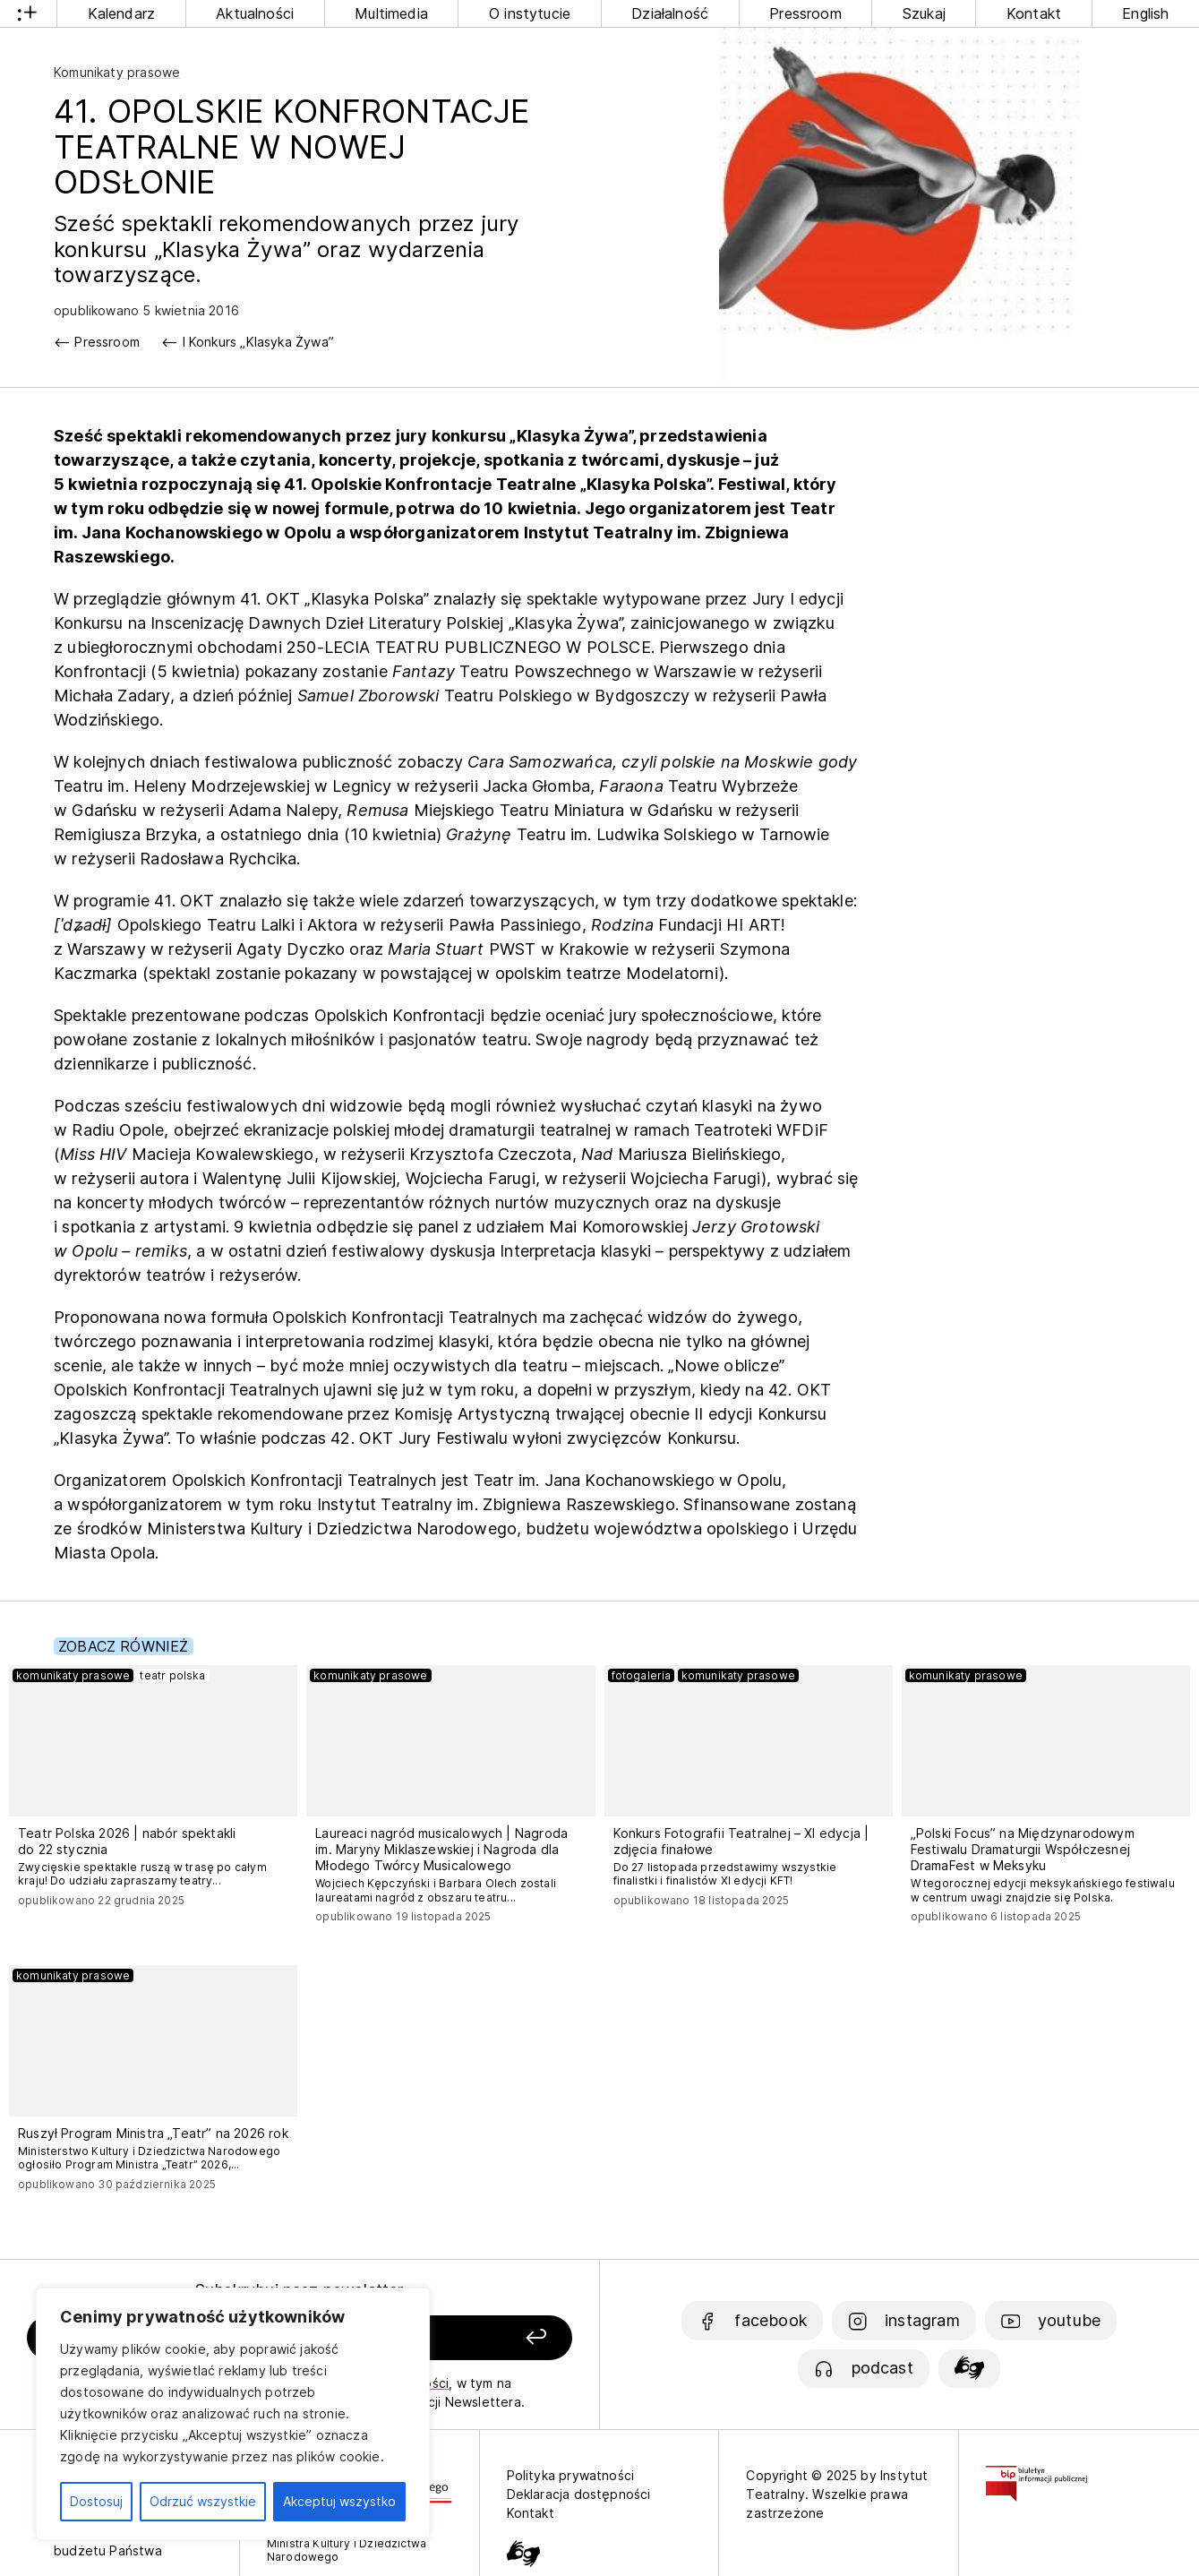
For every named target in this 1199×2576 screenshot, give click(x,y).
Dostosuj (96, 2501)
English (1145, 13)
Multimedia (391, 13)
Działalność (669, 13)
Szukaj (924, 13)
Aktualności (255, 13)
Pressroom (805, 13)
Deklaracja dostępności (579, 2494)
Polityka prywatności (571, 2475)
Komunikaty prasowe (117, 72)
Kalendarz (122, 13)
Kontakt (1033, 13)
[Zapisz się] (468, 2338)
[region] (233, 2414)
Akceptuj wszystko (339, 2501)
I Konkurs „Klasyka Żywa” (258, 341)
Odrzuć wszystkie (203, 2501)
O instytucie (529, 13)
